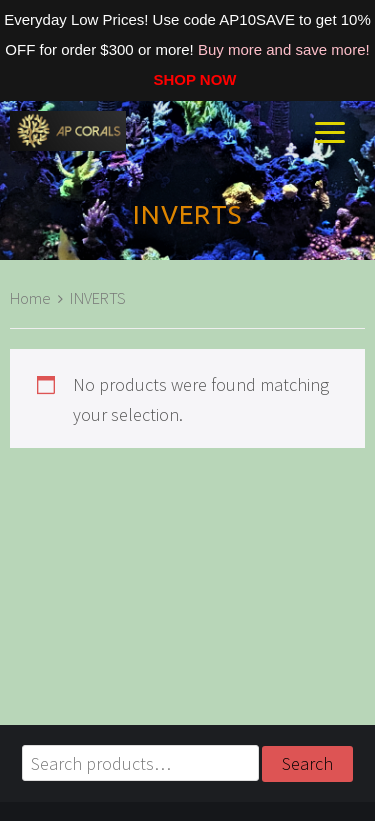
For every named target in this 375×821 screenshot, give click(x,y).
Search (307, 763)
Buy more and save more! (284, 49)
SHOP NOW (187, 79)
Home (30, 298)
